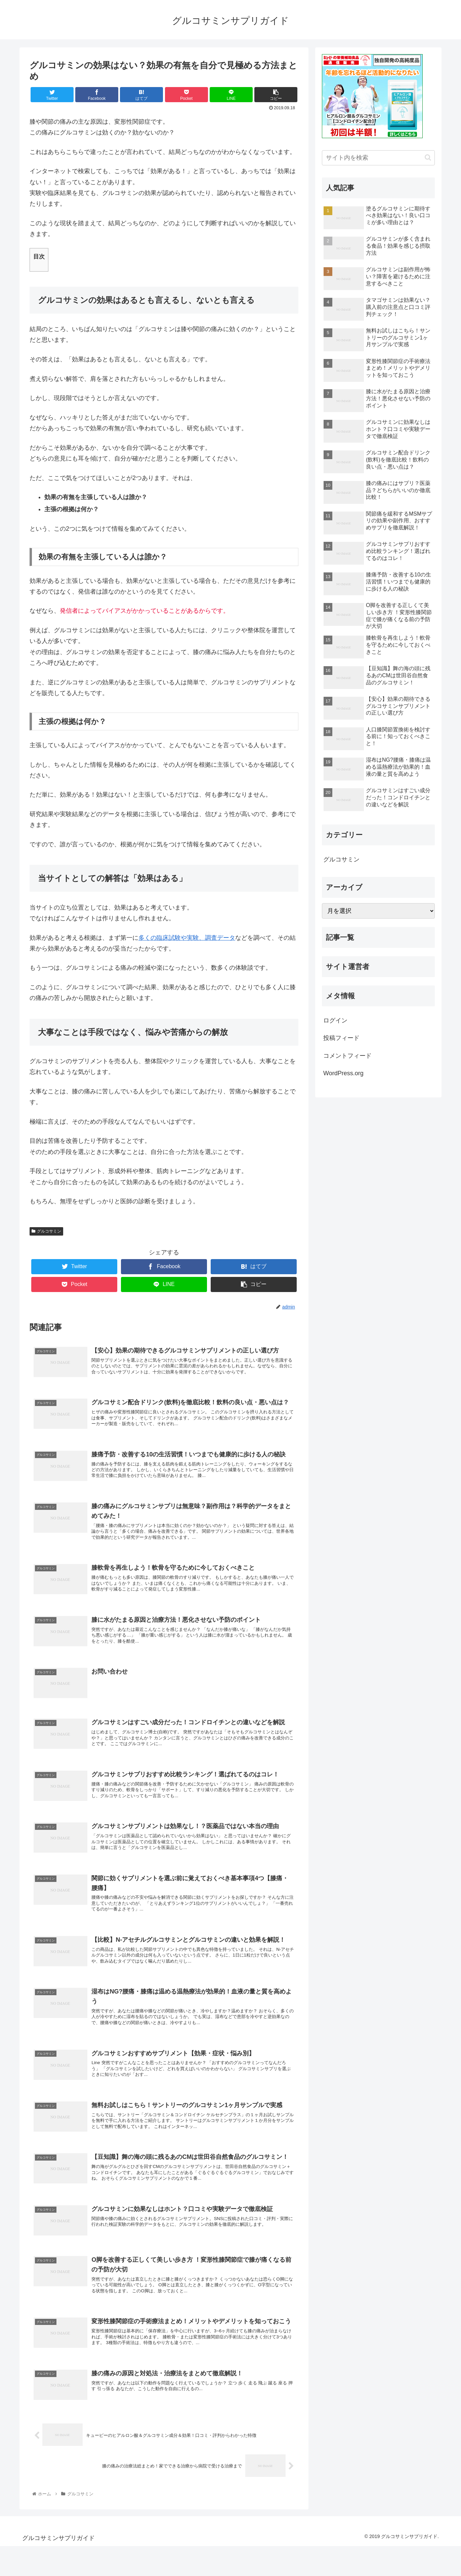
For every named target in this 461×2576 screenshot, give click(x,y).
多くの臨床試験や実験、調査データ (186, 937)
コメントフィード (347, 1055)
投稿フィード (341, 1038)
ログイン (335, 1020)
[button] (428, 157)
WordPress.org (343, 1073)
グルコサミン (46, 1231)
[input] (378, 157)
